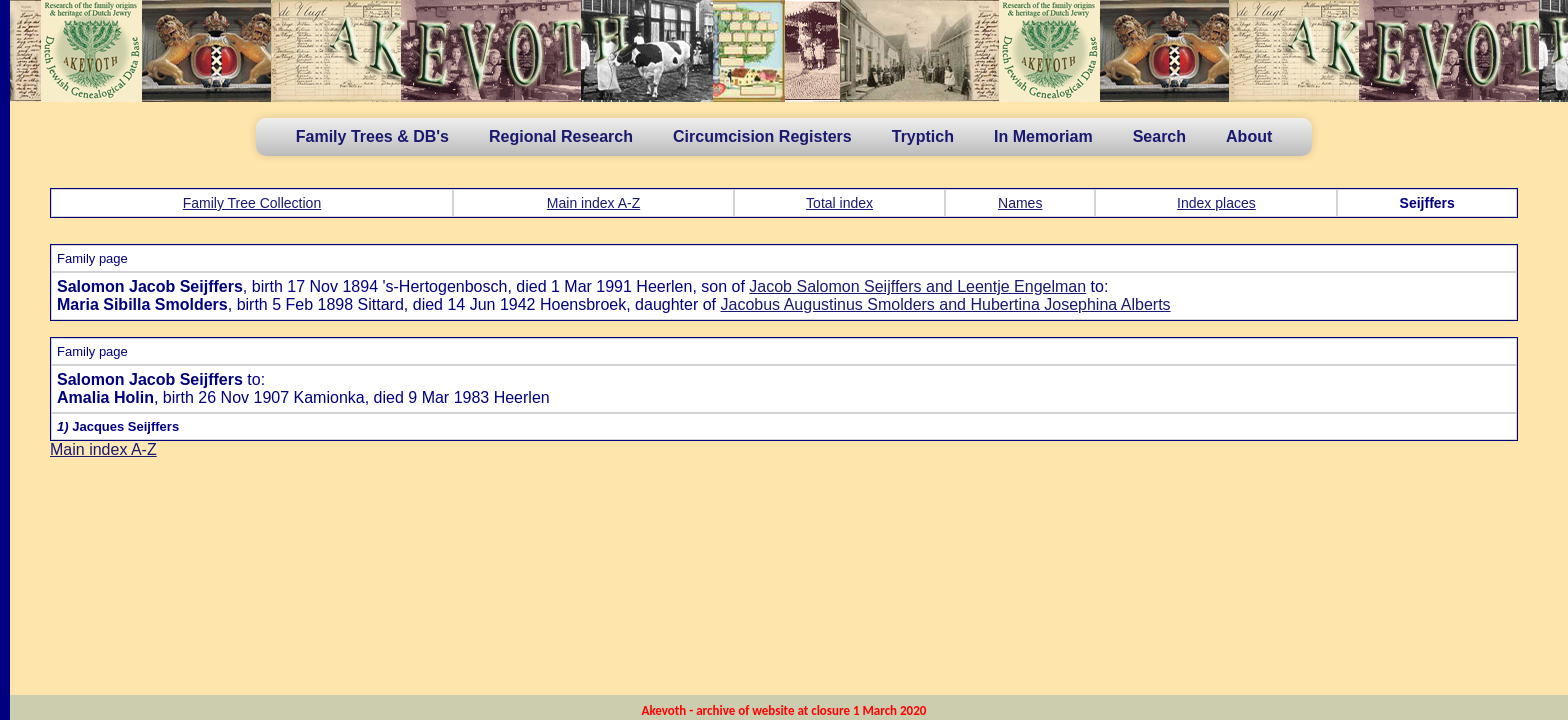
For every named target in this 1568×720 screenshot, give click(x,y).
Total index (839, 203)
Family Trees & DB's (372, 136)
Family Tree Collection (252, 203)
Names (1020, 203)
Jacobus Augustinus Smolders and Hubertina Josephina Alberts (946, 304)
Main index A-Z (593, 203)
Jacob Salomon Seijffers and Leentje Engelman (917, 286)
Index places (1216, 203)
